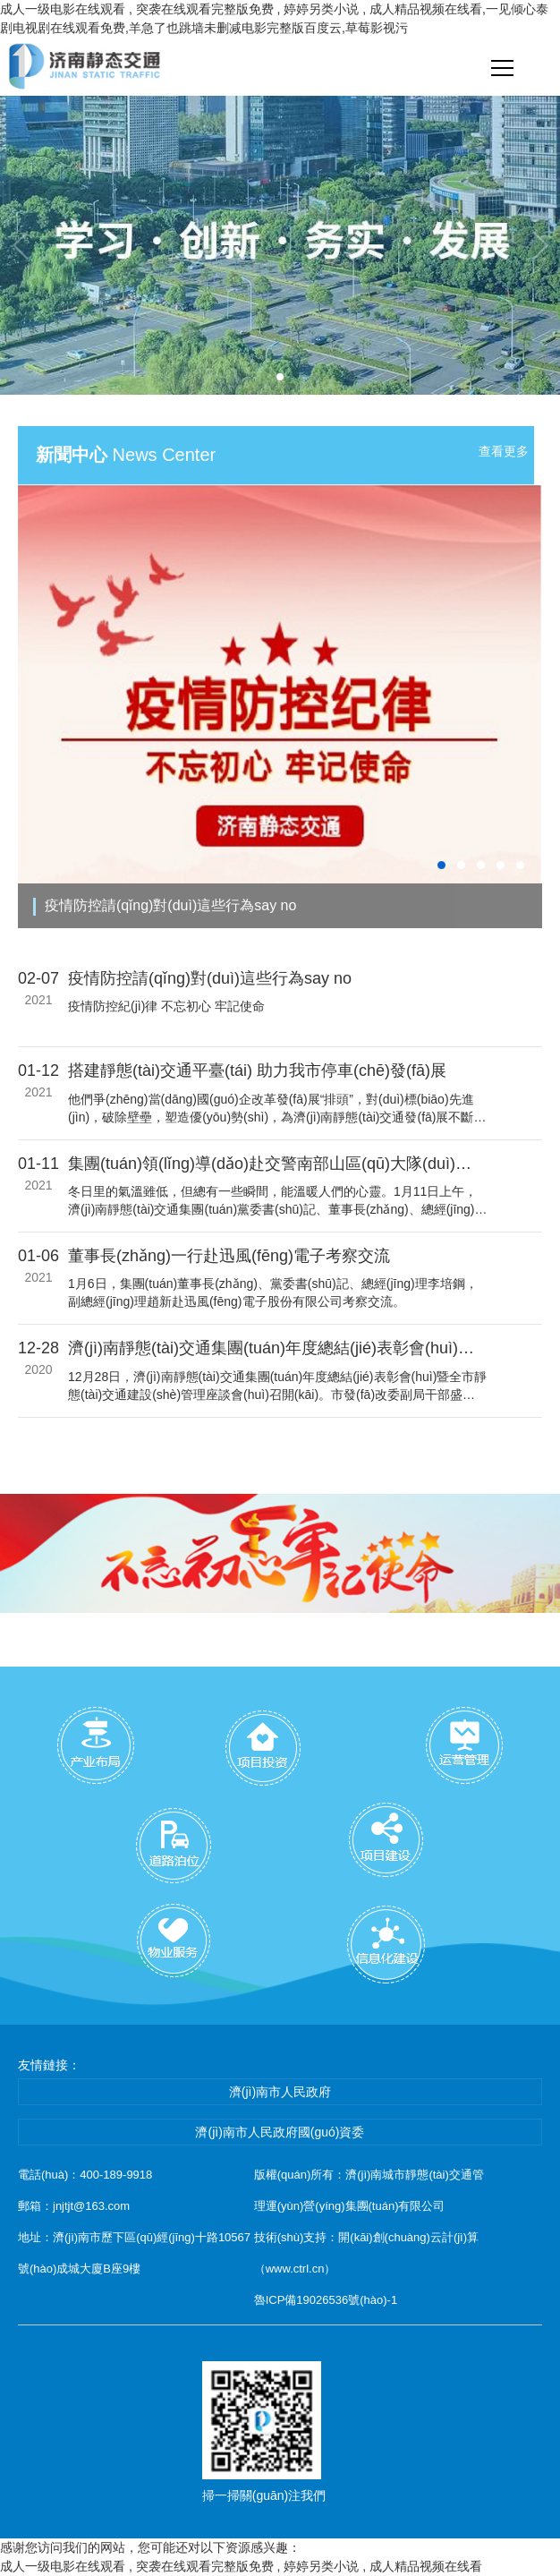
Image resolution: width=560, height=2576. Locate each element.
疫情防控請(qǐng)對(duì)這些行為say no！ (170, 905)
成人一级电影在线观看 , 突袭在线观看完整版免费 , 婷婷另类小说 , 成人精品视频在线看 (241, 2566)
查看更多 (504, 451)
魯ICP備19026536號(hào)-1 (325, 2300)
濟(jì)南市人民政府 (280, 2092)
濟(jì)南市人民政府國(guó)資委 (279, 2132)
